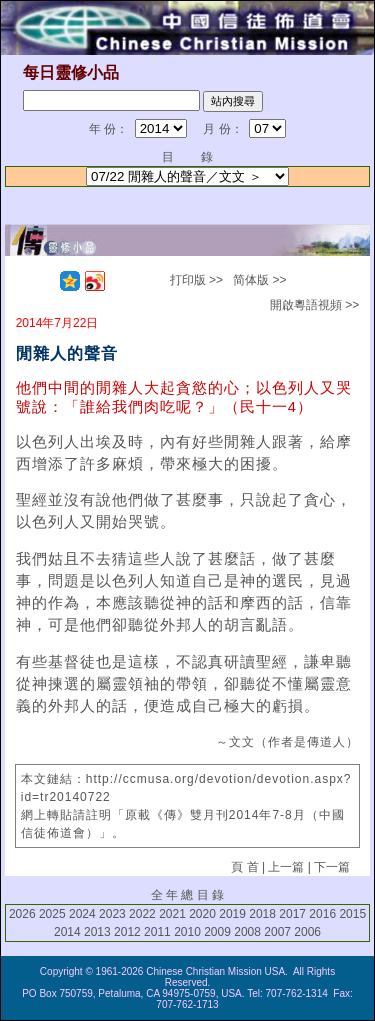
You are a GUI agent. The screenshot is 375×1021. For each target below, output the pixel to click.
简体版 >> (259, 280)
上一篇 (286, 867)
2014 (67, 932)
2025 (52, 914)
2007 (277, 932)
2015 (352, 914)
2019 (232, 914)
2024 (82, 914)
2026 (22, 914)
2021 (172, 914)
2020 (202, 914)
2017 (292, 914)
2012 (127, 932)
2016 (322, 914)
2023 (112, 914)
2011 (157, 932)
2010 (187, 932)
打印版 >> (196, 280)
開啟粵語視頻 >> (314, 305)
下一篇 (332, 867)
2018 (262, 914)
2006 (307, 932)
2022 (142, 914)
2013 (97, 932)
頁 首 (244, 867)
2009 (217, 932)
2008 (247, 932)
